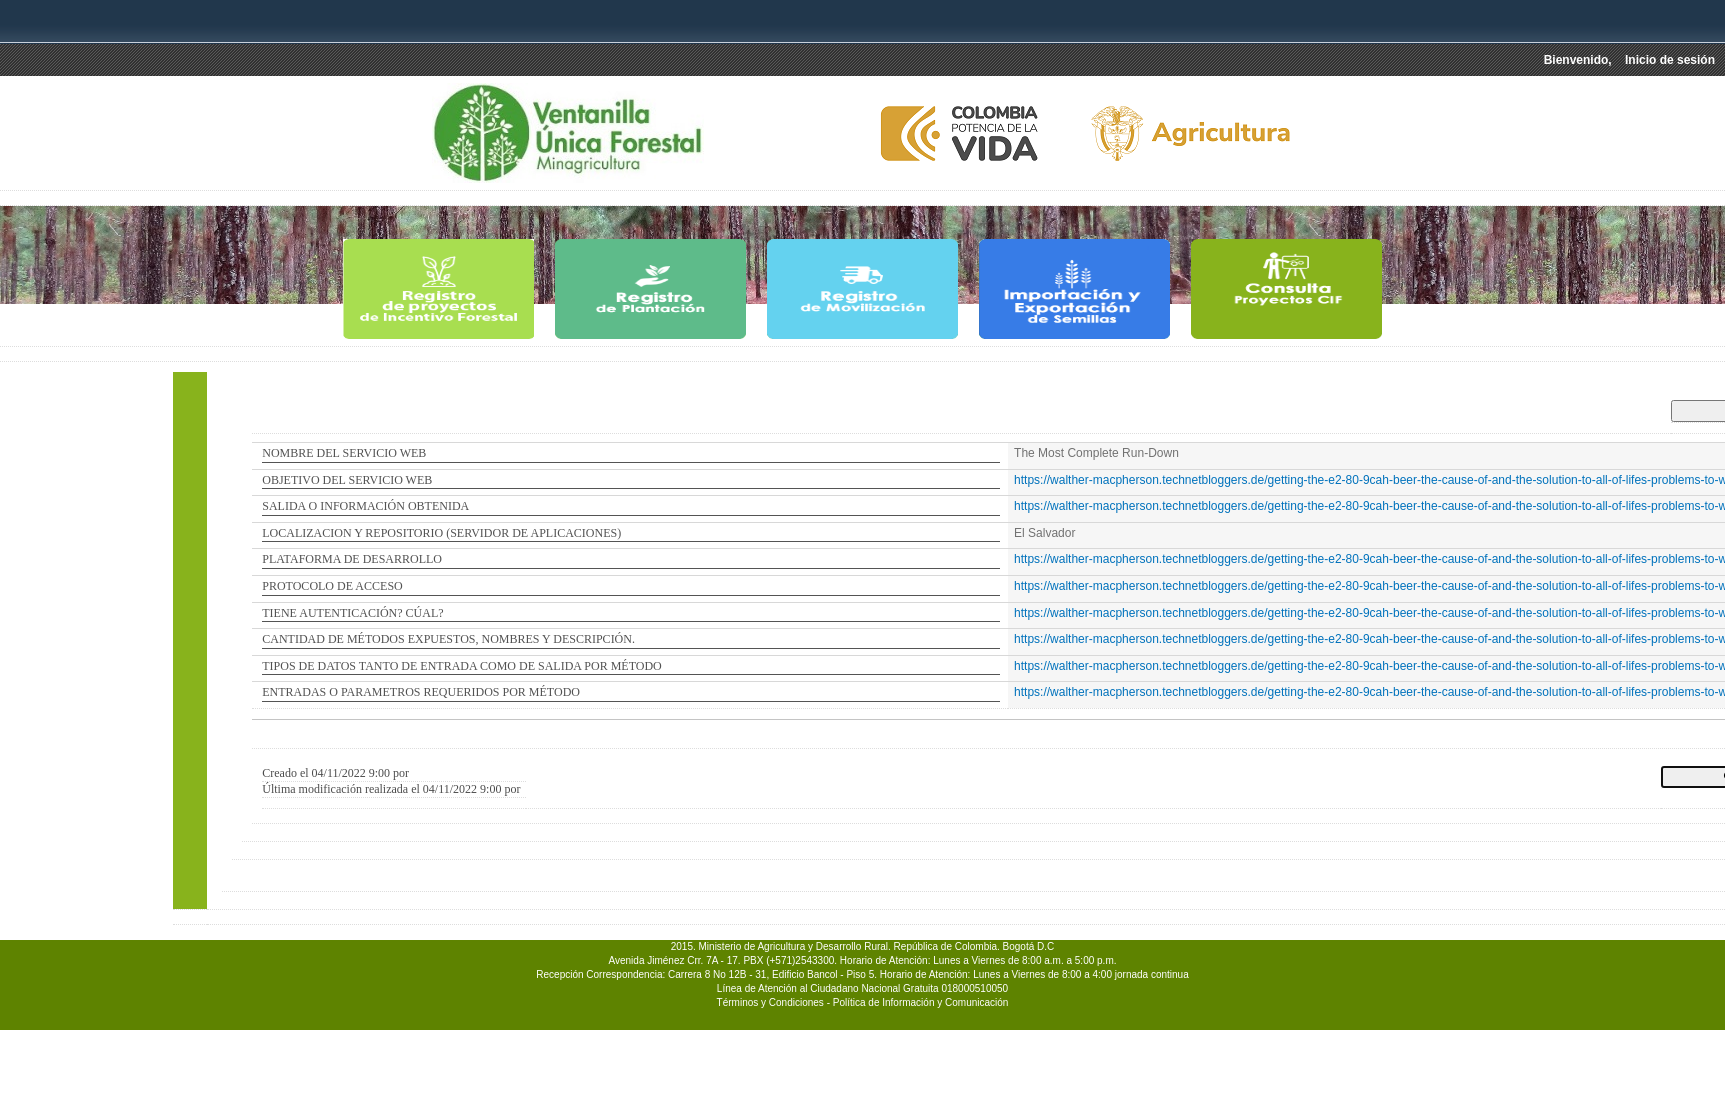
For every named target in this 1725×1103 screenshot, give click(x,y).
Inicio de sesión (1670, 60)
